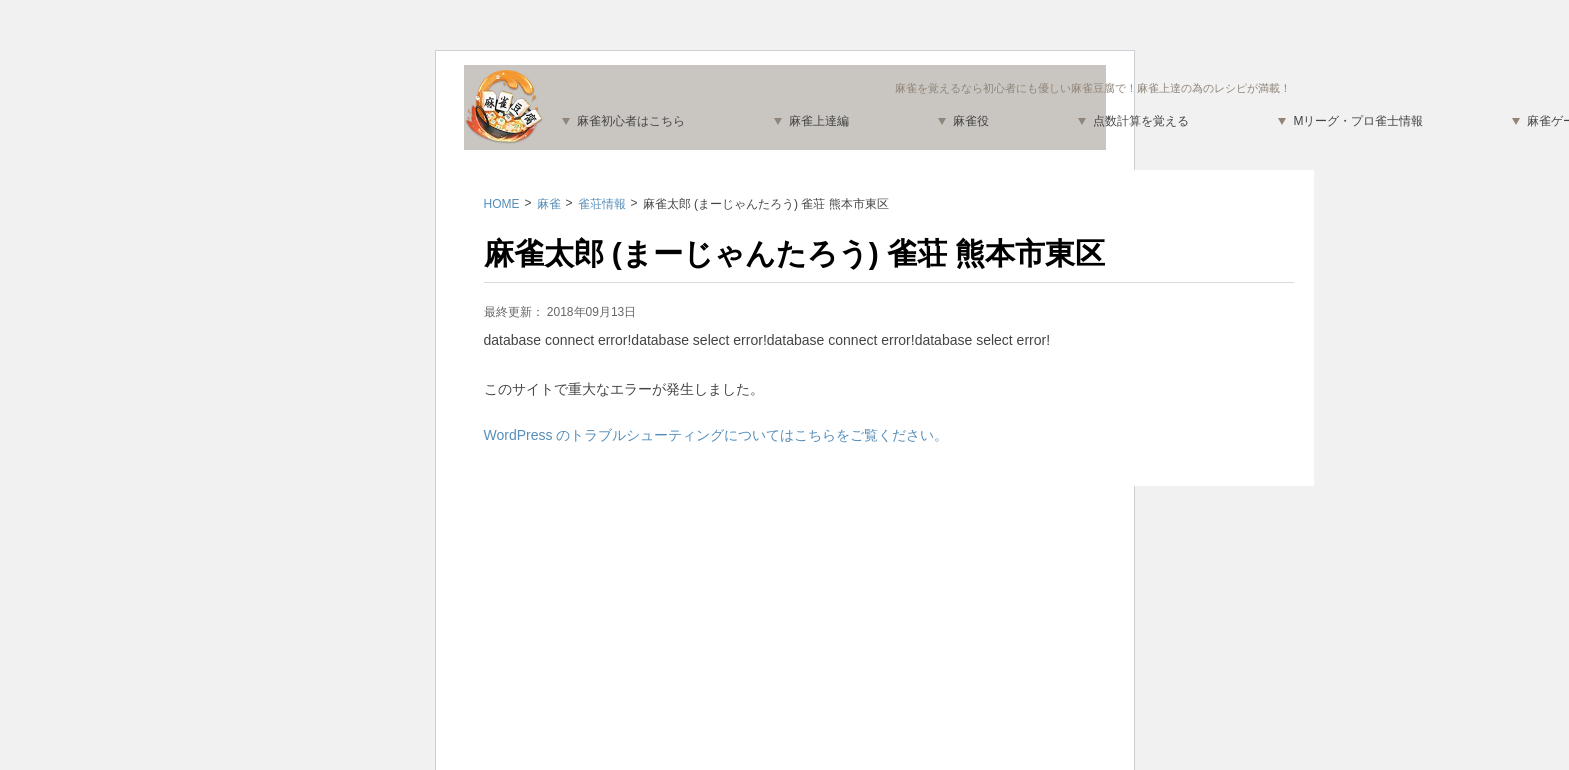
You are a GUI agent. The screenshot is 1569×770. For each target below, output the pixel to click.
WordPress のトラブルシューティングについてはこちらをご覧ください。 (716, 435)
